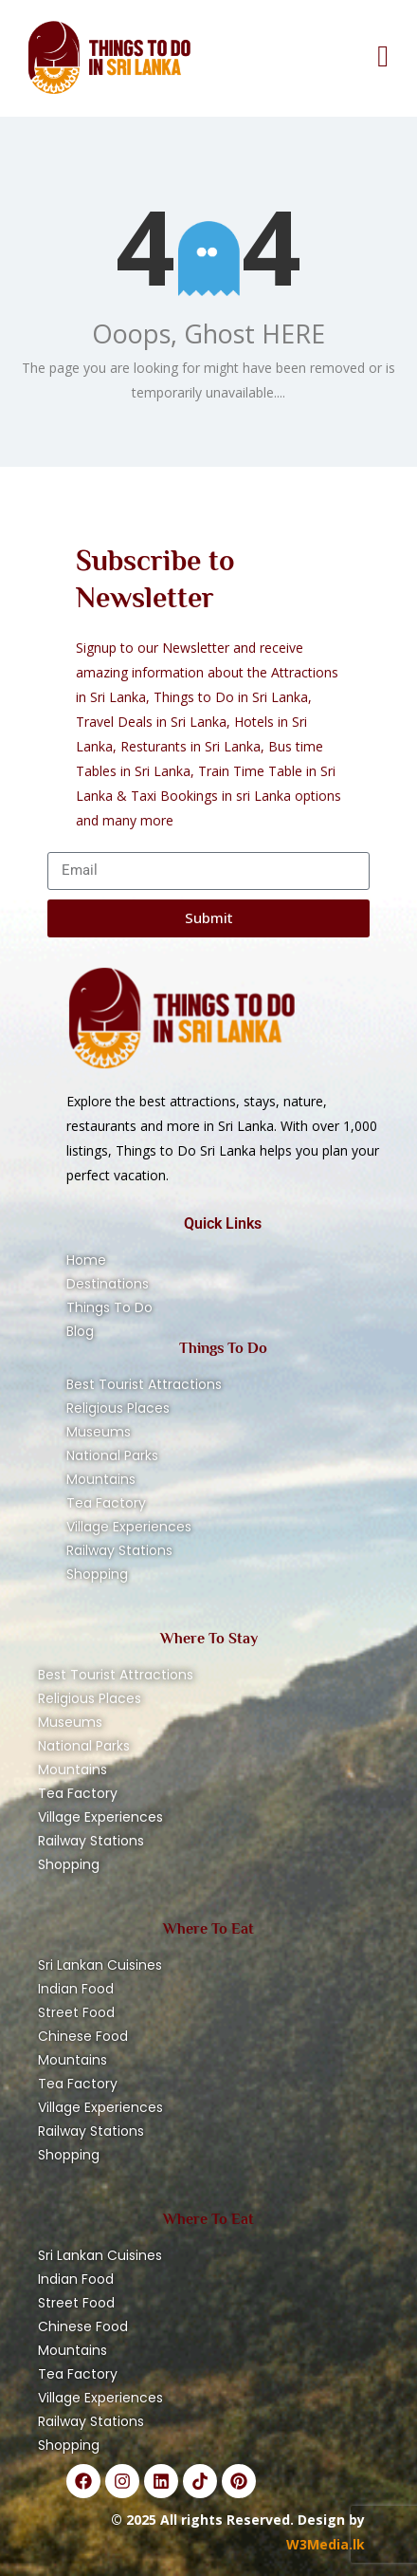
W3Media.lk (325, 2544)
